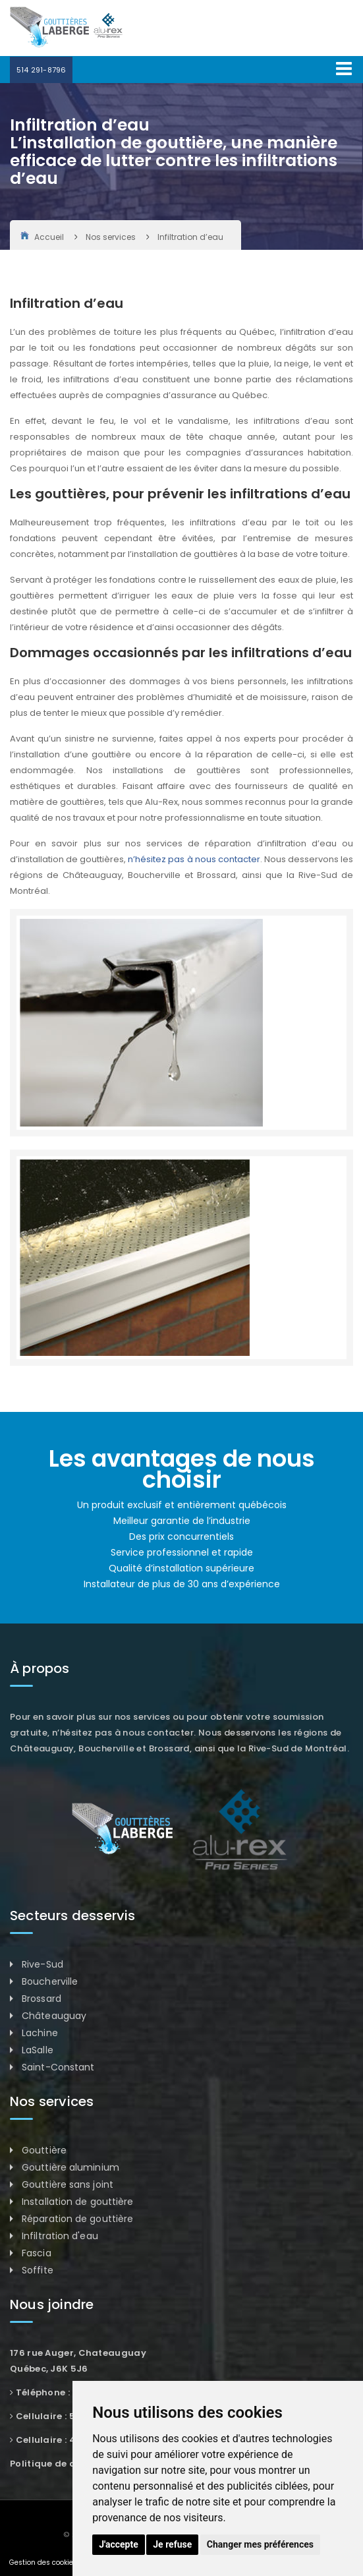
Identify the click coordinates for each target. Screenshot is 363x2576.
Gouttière (44, 2150)
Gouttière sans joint (67, 2184)
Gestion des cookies (43, 2562)
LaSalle (37, 2050)
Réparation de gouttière (77, 2218)
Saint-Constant (58, 2067)
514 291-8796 (41, 70)
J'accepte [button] (118, 2544)
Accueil (42, 237)
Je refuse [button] (172, 2544)
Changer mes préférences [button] (260, 2544)
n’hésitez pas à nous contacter (194, 859)
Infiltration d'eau (60, 2235)
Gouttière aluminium (70, 2167)
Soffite (37, 2270)
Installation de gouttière (78, 2201)
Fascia (36, 2253)
